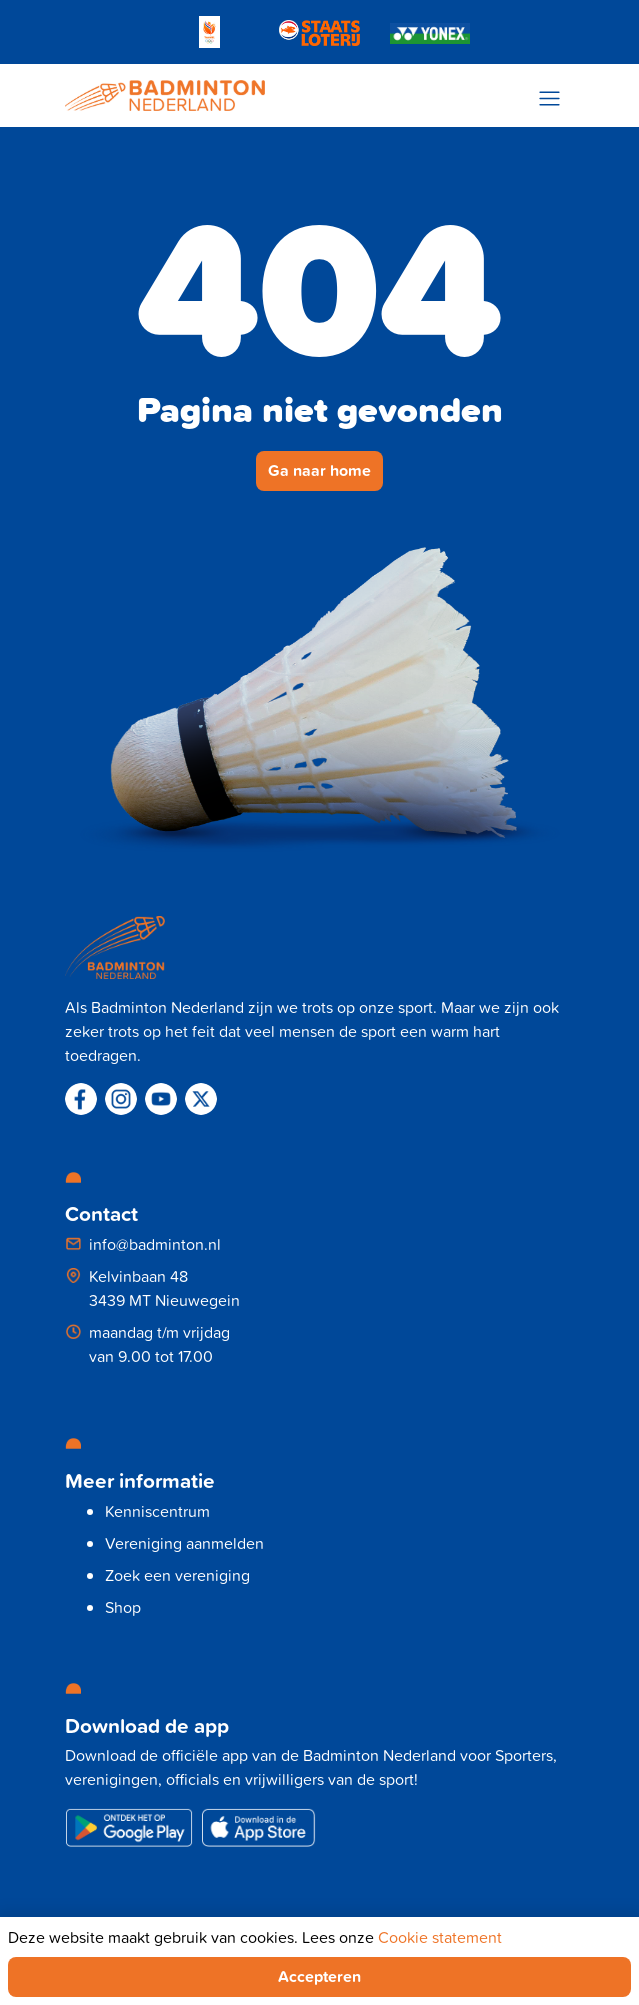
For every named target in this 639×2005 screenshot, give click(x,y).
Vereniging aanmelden (184, 1543)
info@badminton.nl (155, 1244)
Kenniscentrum (157, 1511)
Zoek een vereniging (177, 1575)
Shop (123, 1607)
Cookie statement (440, 1937)
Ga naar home (319, 470)
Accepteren (319, 1976)
